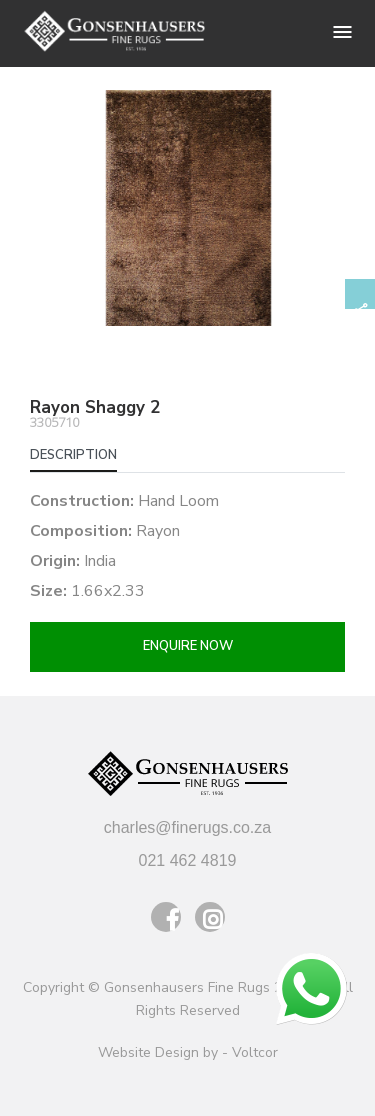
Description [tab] (73, 455)
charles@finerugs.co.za (187, 827)
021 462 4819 (188, 860)
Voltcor (255, 1052)
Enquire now (188, 646)
